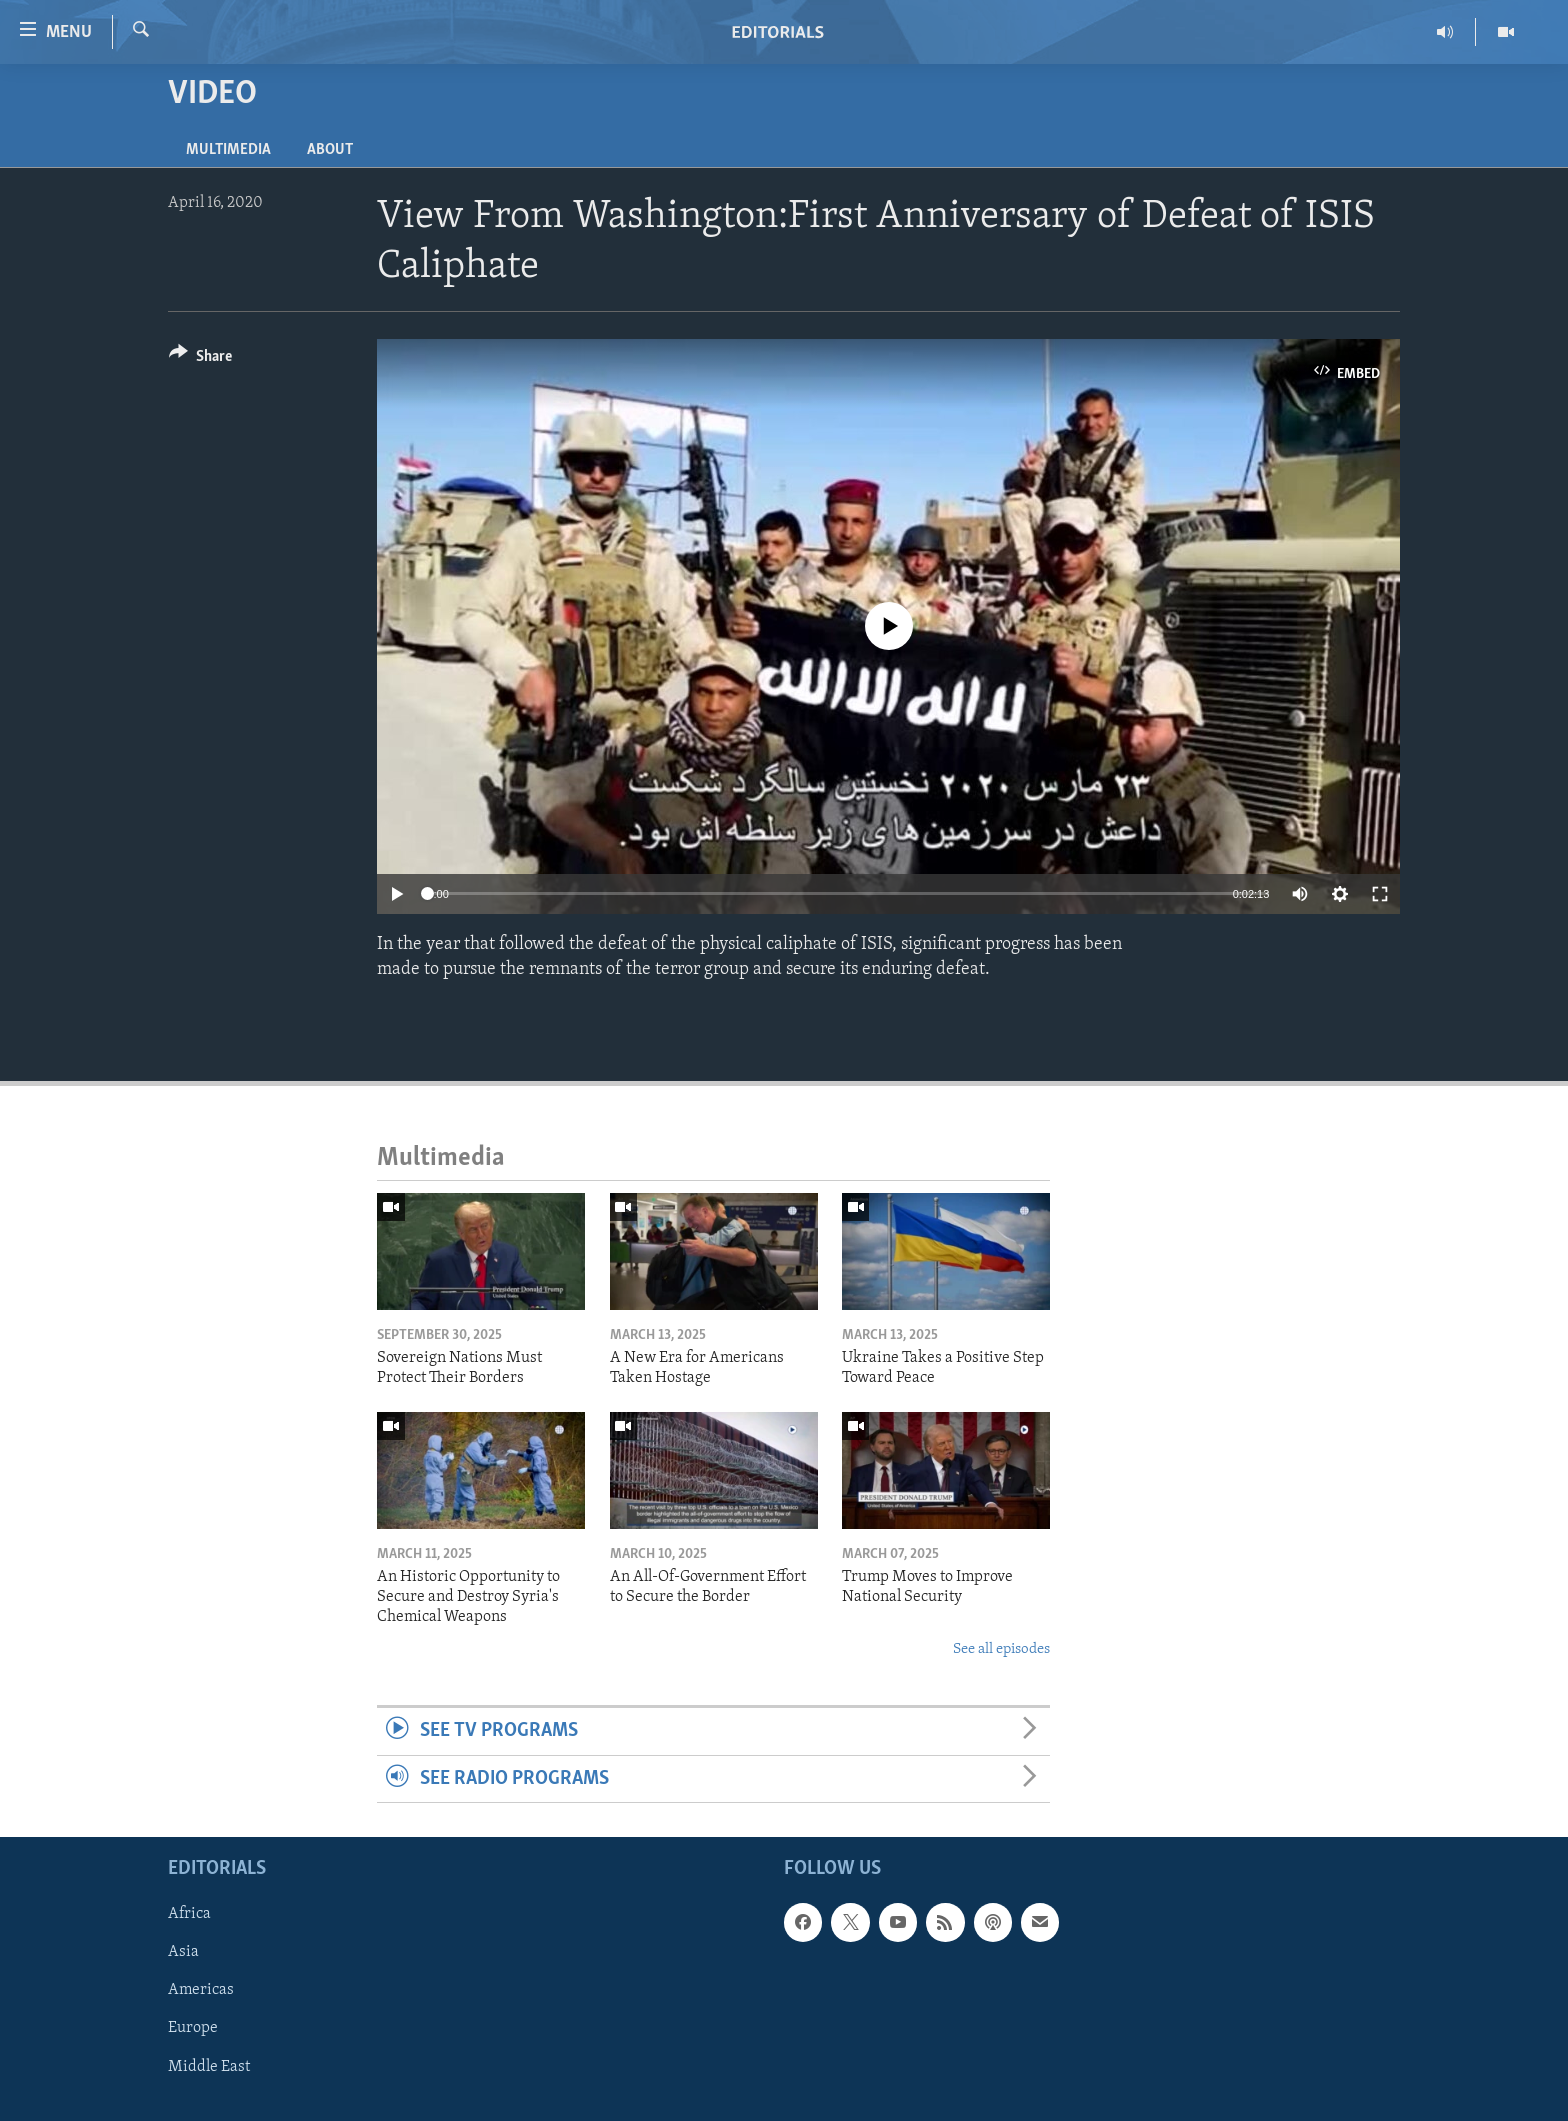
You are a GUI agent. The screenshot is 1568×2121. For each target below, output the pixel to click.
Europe (193, 2028)
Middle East (209, 2066)
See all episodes (1001, 1649)
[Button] (200, 359)
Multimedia (228, 150)
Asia (183, 1952)
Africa (189, 1914)
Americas (201, 1990)
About (330, 150)
